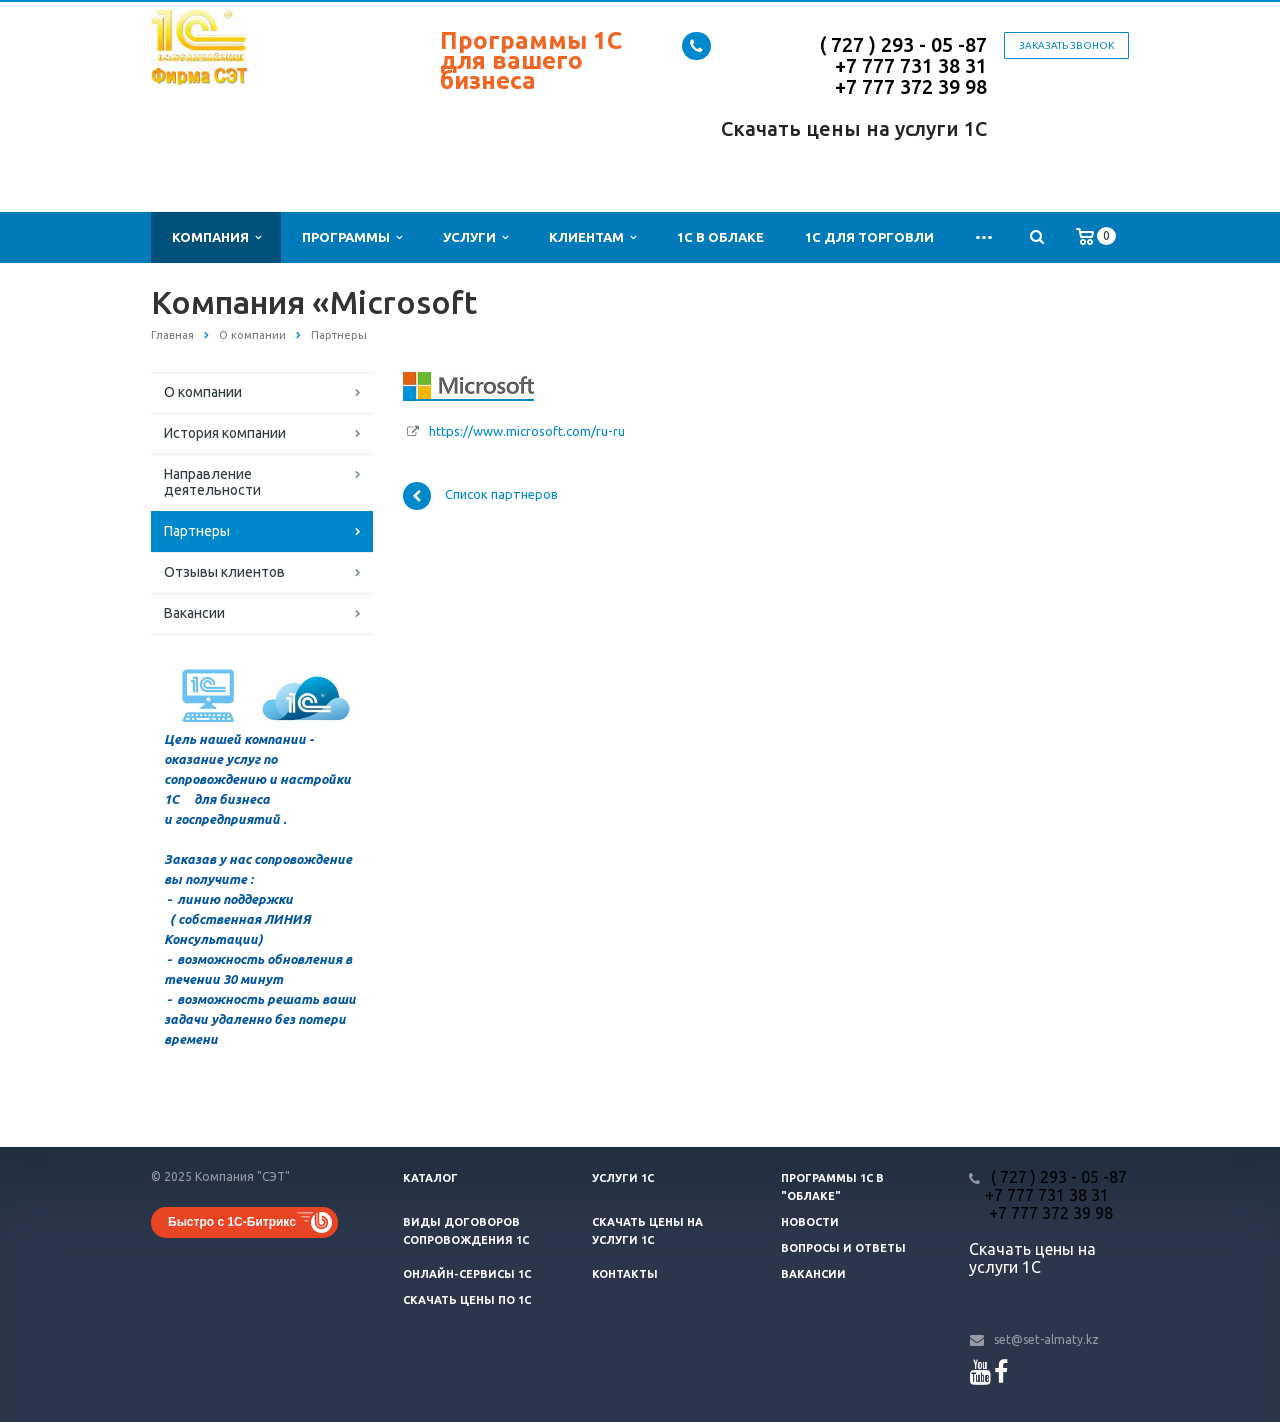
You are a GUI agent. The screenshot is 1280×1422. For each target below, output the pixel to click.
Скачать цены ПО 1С (467, 1300)
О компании (203, 392)
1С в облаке (720, 237)
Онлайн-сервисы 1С (467, 1274)
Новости (810, 1222)
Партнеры (197, 531)
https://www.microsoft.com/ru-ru (527, 431)
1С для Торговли (869, 237)
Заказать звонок (1066, 45)
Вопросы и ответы (843, 1248)
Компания (216, 237)
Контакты (625, 1274)
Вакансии (194, 613)
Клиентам (592, 237)
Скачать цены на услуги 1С (854, 128)
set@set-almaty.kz (1046, 1339)
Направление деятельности (212, 482)
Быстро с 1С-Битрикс (232, 1222)
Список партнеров (480, 496)
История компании (225, 433)
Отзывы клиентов (224, 572)
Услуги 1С (623, 1178)
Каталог (430, 1178)
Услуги (475, 237)
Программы (352, 237)
